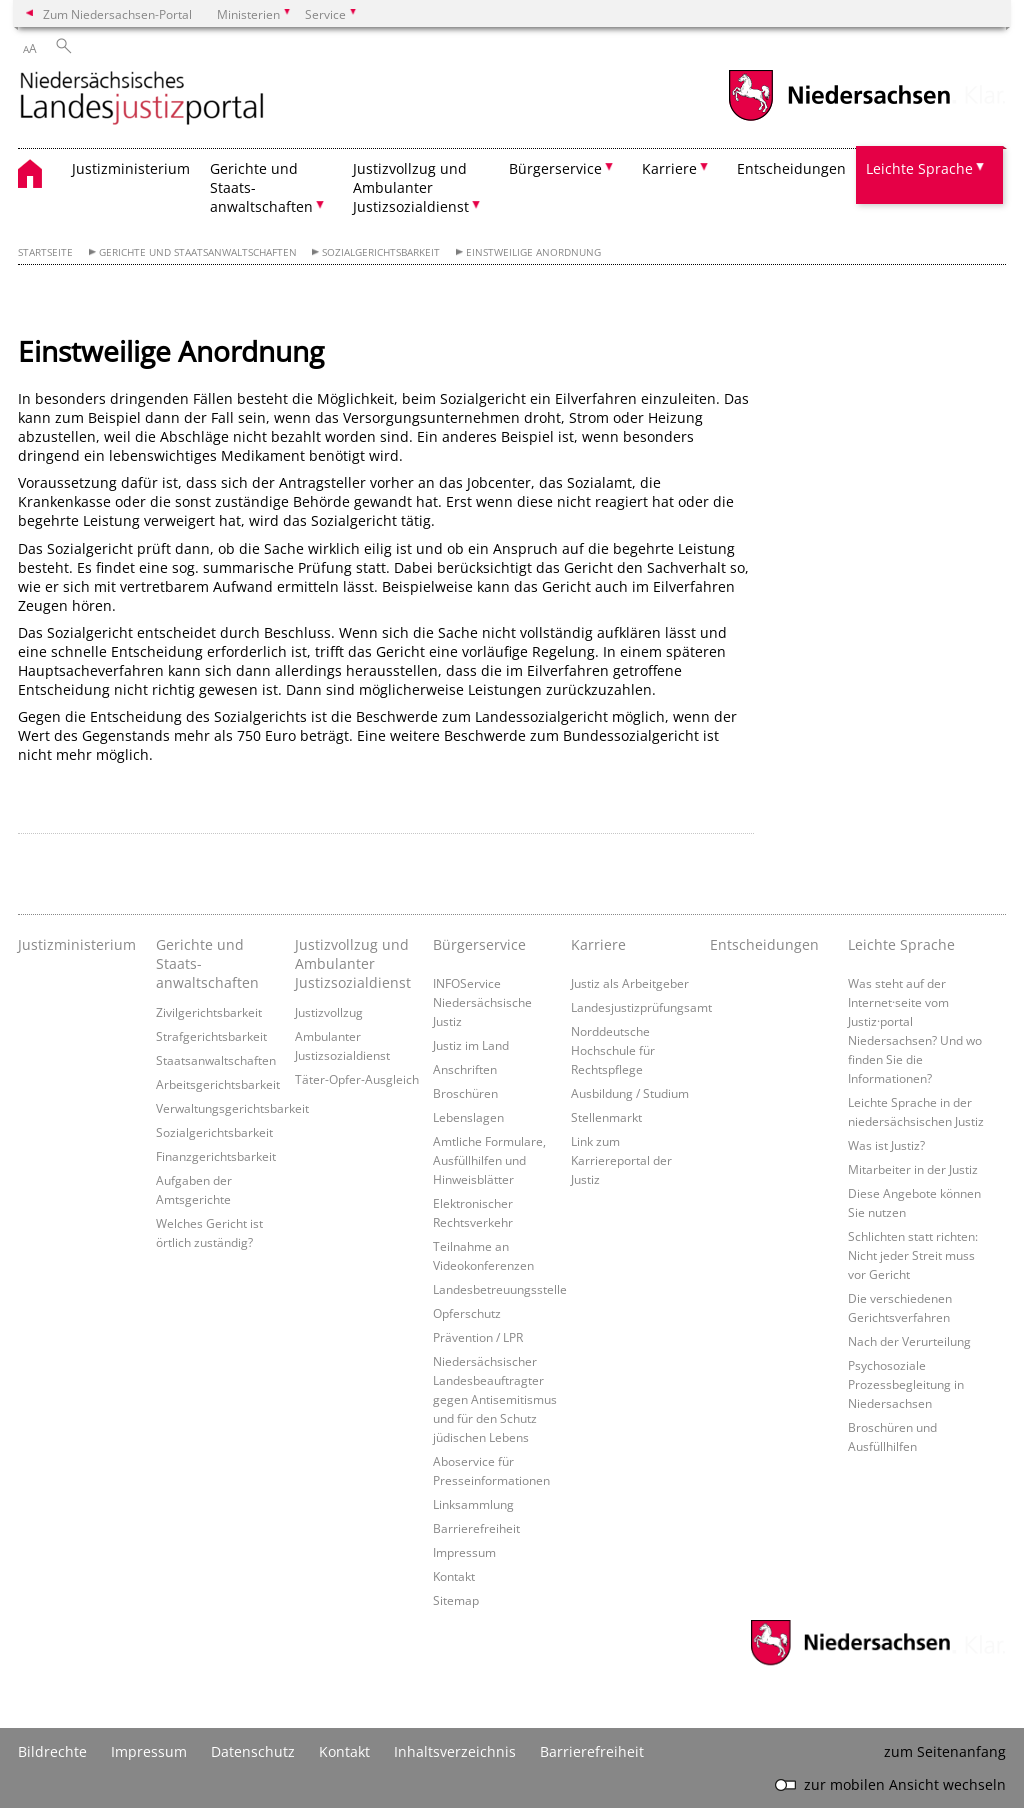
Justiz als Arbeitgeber (630, 983)
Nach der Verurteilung (909, 1341)
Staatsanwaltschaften (216, 1060)
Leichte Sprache (901, 944)
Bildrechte (52, 1751)
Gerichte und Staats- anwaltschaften (207, 963)
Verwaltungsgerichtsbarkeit (232, 1108)
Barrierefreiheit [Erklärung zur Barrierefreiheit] (592, 1751)
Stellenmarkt (606, 1117)
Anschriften (465, 1069)
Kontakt (454, 1576)
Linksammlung (473, 1504)
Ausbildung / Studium (630, 1093)
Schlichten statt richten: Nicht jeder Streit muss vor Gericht (913, 1255)
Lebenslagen (468, 1117)
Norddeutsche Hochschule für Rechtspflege (613, 1050)
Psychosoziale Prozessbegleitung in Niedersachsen (906, 1384)
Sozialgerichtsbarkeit (381, 252)
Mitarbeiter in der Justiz (913, 1169)
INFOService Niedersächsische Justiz (482, 1002)
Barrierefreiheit (476, 1528)
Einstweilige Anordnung (533, 252)
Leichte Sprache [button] (919, 168)
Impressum (464, 1552)
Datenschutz (253, 1751)
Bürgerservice (479, 944)
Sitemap (456, 1600)
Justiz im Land (471, 1045)
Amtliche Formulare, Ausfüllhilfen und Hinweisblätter (489, 1160)
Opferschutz (467, 1313)
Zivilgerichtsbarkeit (209, 1012)
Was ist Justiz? (886, 1145)
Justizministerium (131, 168)
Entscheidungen (791, 168)
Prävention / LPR (478, 1337)
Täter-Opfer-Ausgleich (357, 1079)
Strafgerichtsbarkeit (211, 1036)
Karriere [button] (669, 168)
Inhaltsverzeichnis (455, 1751)
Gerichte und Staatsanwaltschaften (198, 252)
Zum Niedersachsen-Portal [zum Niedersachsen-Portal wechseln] (117, 14)
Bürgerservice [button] (555, 168)
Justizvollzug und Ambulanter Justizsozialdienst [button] (411, 187)
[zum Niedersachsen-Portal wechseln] (839, 118)
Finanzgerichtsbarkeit (216, 1156)
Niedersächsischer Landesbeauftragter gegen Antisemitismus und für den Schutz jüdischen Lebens (495, 1399)
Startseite (45, 252)
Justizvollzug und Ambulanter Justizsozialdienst (353, 963)
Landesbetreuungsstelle (500, 1289)
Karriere (598, 944)
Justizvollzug (329, 1012)
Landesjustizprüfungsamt (641, 1007)
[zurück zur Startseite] (142, 99)
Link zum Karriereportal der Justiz (621, 1160)
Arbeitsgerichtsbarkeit (218, 1084)
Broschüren (465, 1093)
